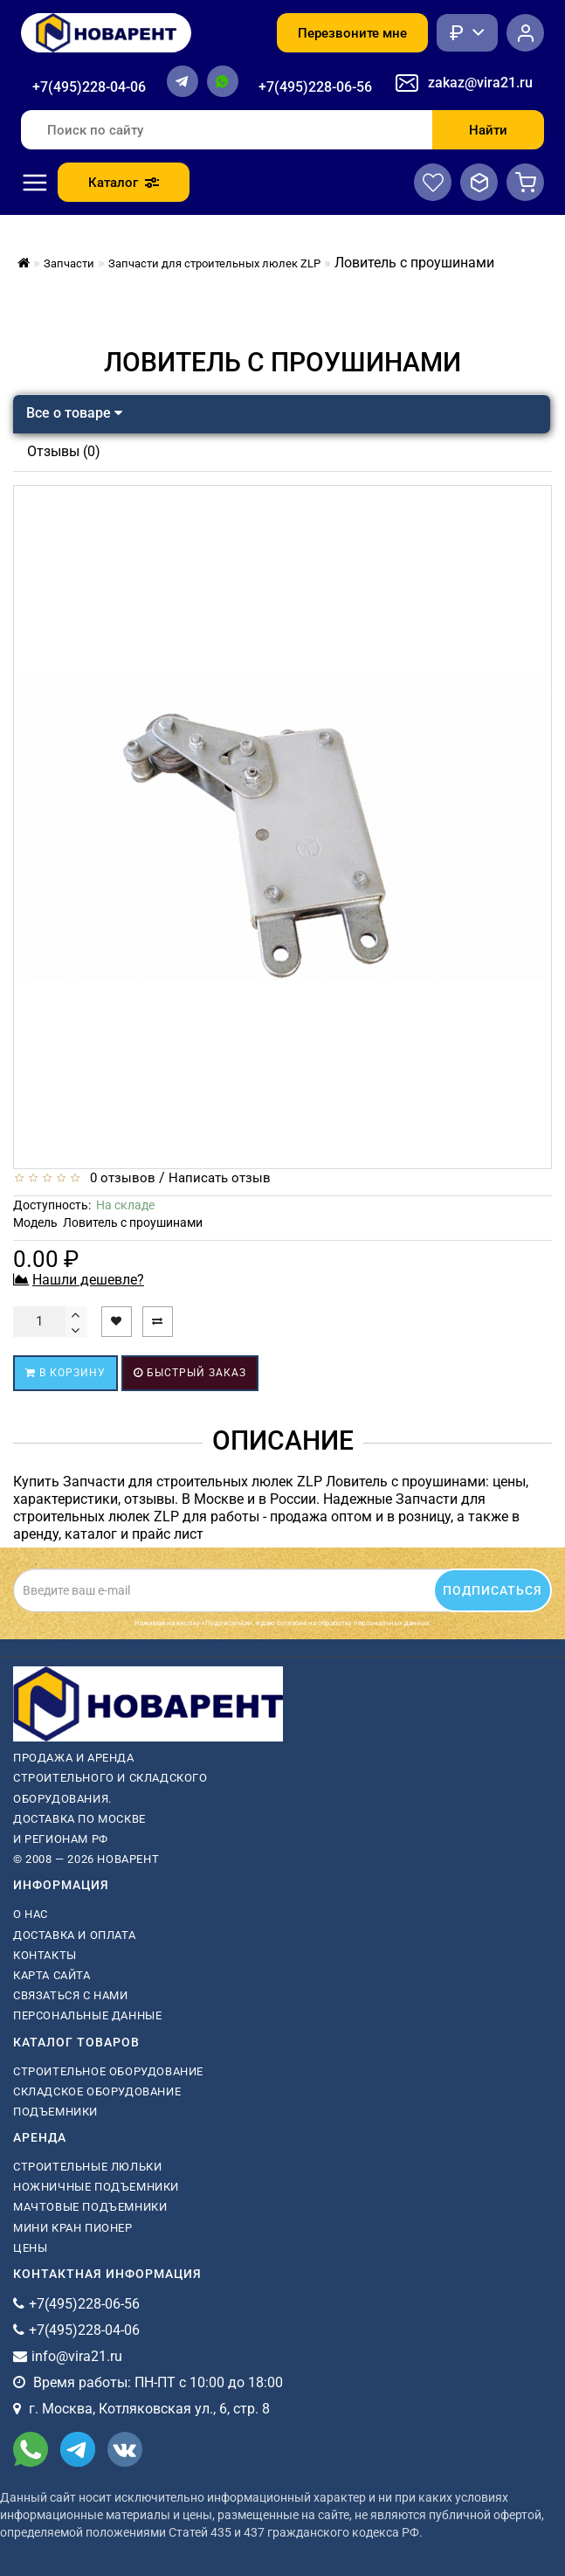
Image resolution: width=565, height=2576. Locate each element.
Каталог (123, 182)
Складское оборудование (97, 2091)
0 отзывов (119, 1178)
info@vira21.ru (76, 2356)
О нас (30, 1914)
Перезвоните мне (352, 33)
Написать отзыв (220, 1178)
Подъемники (55, 2111)
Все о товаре (74, 413)
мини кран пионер (73, 2227)
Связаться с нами (70, 1995)
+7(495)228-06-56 (315, 87)
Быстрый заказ (190, 1373)
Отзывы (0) (63, 451)
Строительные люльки (87, 2166)
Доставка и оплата (74, 1935)
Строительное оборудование (108, 2071)
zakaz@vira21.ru (480, 82)
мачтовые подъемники (90, 2206)
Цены (30, 2247)
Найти (488, 130)
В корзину (65, 1373)
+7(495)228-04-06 (89, 87)
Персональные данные (87, 2015)
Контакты (45, 1955)
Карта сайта (52, 1975)
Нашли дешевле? (88, 1279)
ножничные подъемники (96, 2186)
